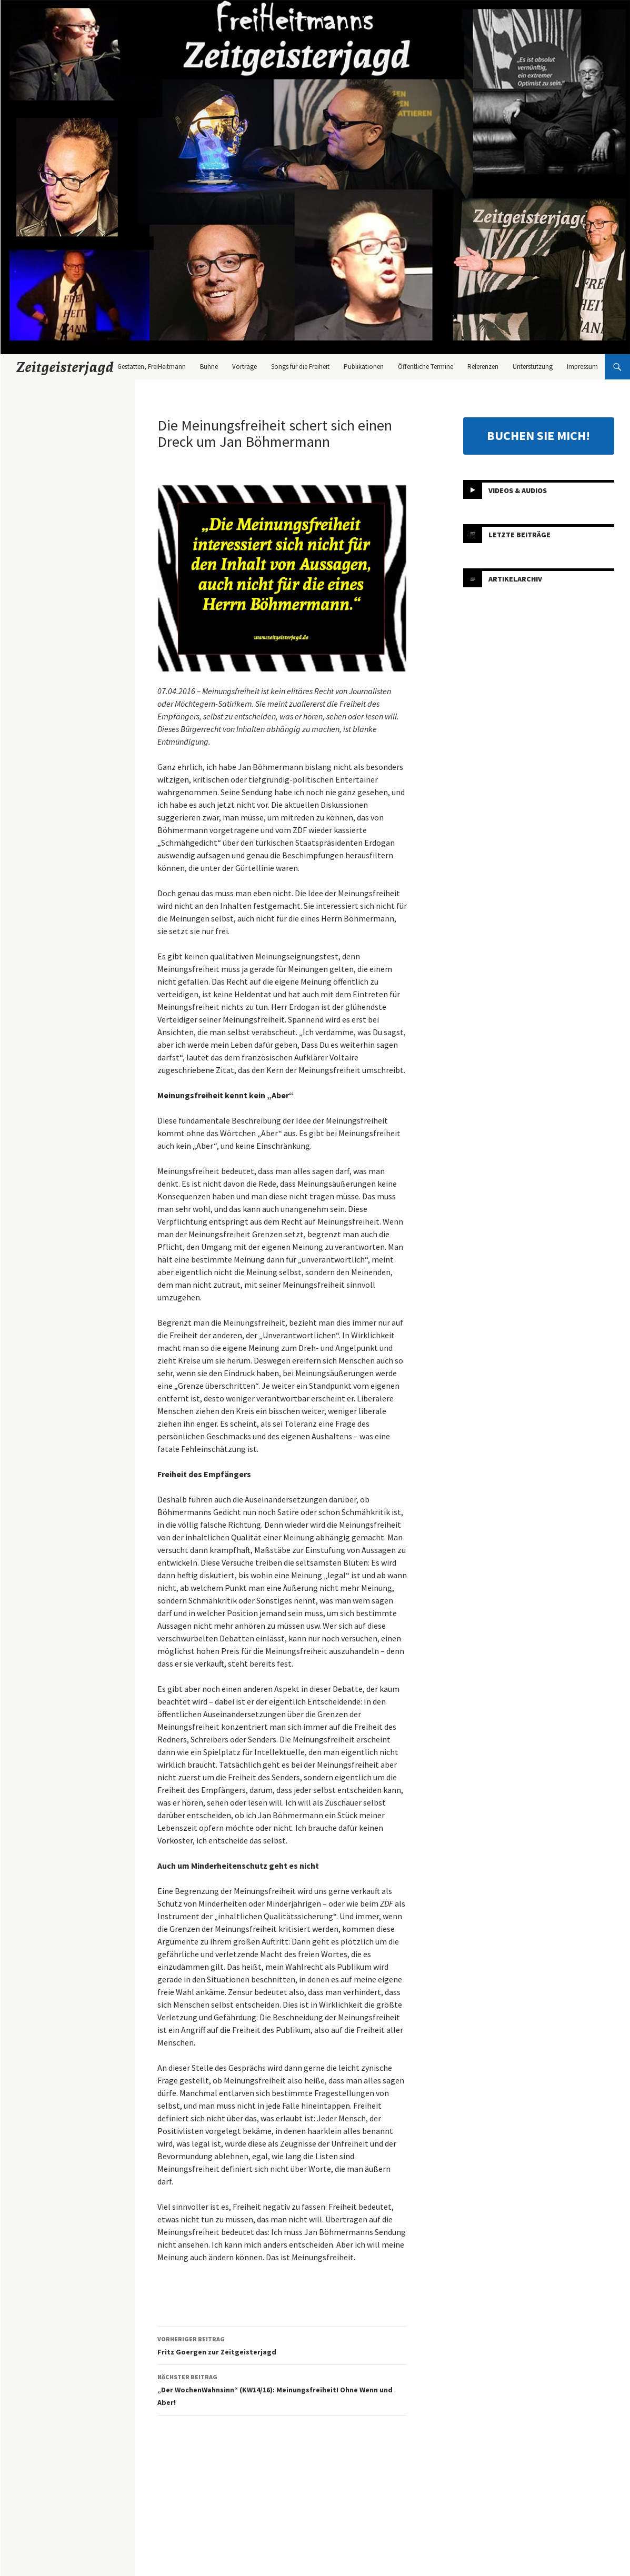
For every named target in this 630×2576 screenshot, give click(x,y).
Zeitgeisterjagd (65, 366)
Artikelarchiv (515, 578)
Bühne (209, 366)
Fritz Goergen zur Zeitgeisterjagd (282, 2345)
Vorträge (244, 366)
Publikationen (364, 366)
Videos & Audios (517, 490)
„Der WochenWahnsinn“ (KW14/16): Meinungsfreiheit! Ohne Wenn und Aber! (282, 2389)
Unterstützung (533, 366)
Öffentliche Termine (425, 366)
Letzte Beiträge (519, 534)
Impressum (582, 366)
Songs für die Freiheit (300, 366)
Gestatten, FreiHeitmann (151, 366)
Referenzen (482, 366)
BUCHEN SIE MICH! (538, 435)
